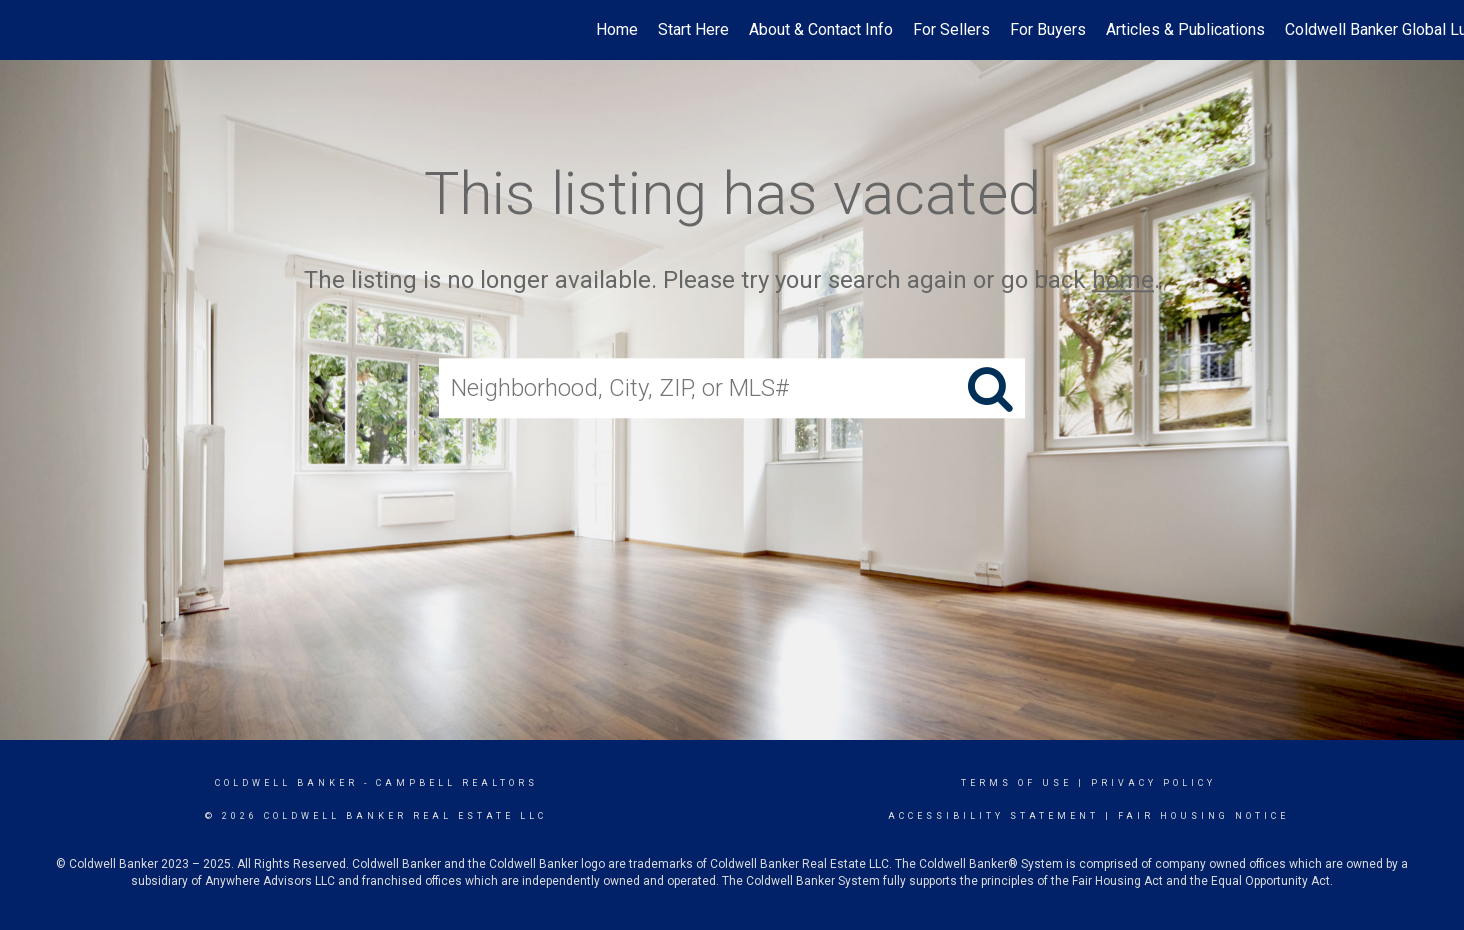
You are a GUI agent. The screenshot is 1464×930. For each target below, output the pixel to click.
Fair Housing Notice (1203, 816)
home (1123, 280)
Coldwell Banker (286, 783)
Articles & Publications (1185, 29)
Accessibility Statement (993, 816)
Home (617, 29)
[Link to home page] (25, 30)
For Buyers (1048, 29)
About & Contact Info (821, 29)
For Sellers (951, 29)
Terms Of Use (1016, 783)
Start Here (693, 29)
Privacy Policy (1153, 783)
